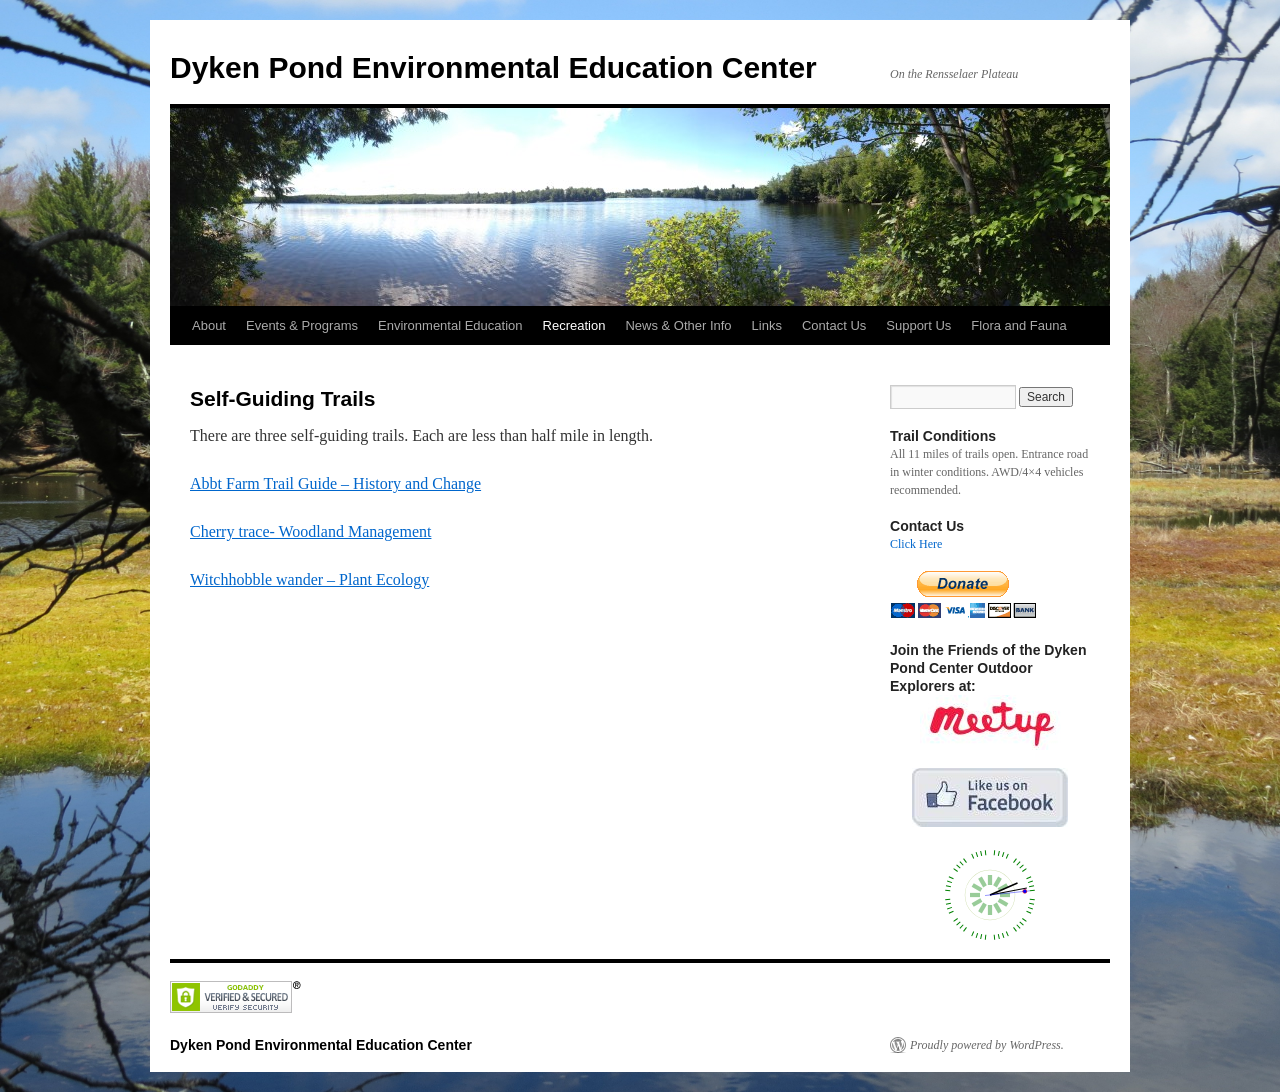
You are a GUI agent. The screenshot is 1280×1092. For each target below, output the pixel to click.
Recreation (574, 325)
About (209, 325)
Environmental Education (450, 325)
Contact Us (834, 325)
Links (767, 325)
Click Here (916, 544)
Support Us (918, 325)
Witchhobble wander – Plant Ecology (309, 579)
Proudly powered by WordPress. (987, 1045)
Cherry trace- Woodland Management (310, 531)
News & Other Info (678, 325)
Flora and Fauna (1018, 325)
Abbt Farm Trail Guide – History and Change (335, 483)
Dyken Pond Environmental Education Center (493, 67)
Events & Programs (302, 325)
